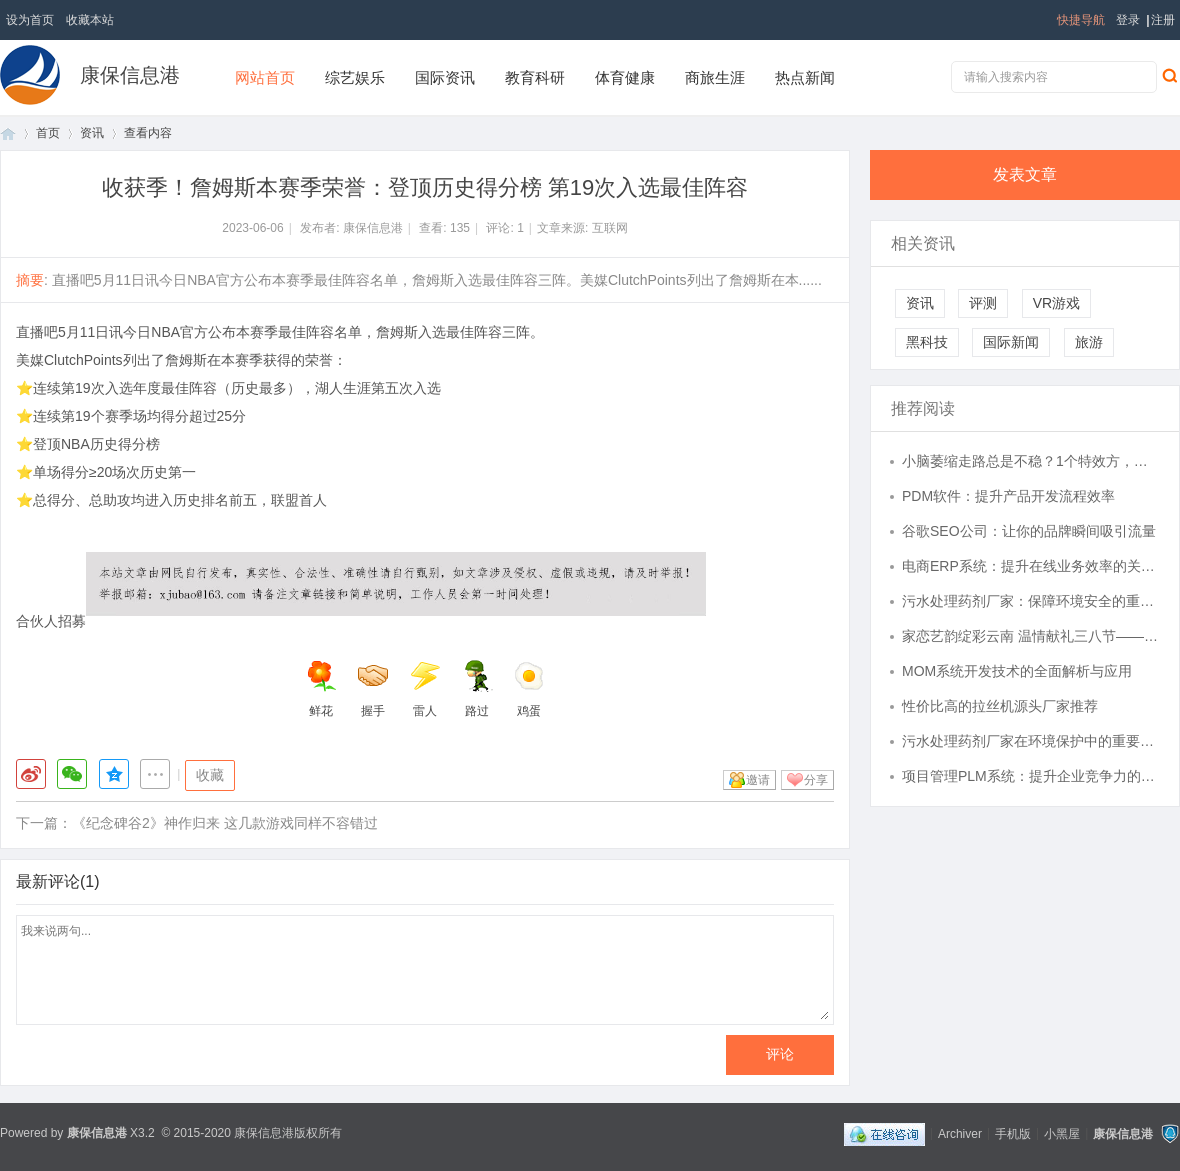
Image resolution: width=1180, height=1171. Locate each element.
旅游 (1089, 342)
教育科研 (535, 77)
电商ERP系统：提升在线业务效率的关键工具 (1031, 566)
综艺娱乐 (355, 77)
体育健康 (625, 77)
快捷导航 (1081, 20)
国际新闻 (1011, 342)
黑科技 (927, 342)
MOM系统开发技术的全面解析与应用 (1017, 671)
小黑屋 (1062, 1133)
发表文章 (1025, 174)
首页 (8, 133)
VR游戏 (1056, 303)
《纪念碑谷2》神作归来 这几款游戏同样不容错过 (225, 823)
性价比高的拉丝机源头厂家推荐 (1000, 706)
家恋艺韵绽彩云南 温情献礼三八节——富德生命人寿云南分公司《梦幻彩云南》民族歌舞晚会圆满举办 (1031, 636)
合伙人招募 (51, 621)
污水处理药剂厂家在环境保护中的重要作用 (1031, 741)
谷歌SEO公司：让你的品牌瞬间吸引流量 (1029, 531)
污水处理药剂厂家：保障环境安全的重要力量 (1031, 601)
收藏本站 (90, 20)
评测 (983, 303)
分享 (816, 780)
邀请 (758, 780)
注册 (1163, 20)
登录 (1128, 20)
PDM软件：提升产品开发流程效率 (1008, 496)
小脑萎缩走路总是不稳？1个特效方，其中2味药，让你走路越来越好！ (1031, 461)
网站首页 (265, 77)
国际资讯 (445, 77)
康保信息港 (130, 75)
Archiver (960, 1133)
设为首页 (30, 20)
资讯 (92, 133)
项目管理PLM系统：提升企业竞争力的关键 (1031, 776)
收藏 (210, 775)
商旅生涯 (715, 77)
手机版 (1013, 1133)
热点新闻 (805, 77)
